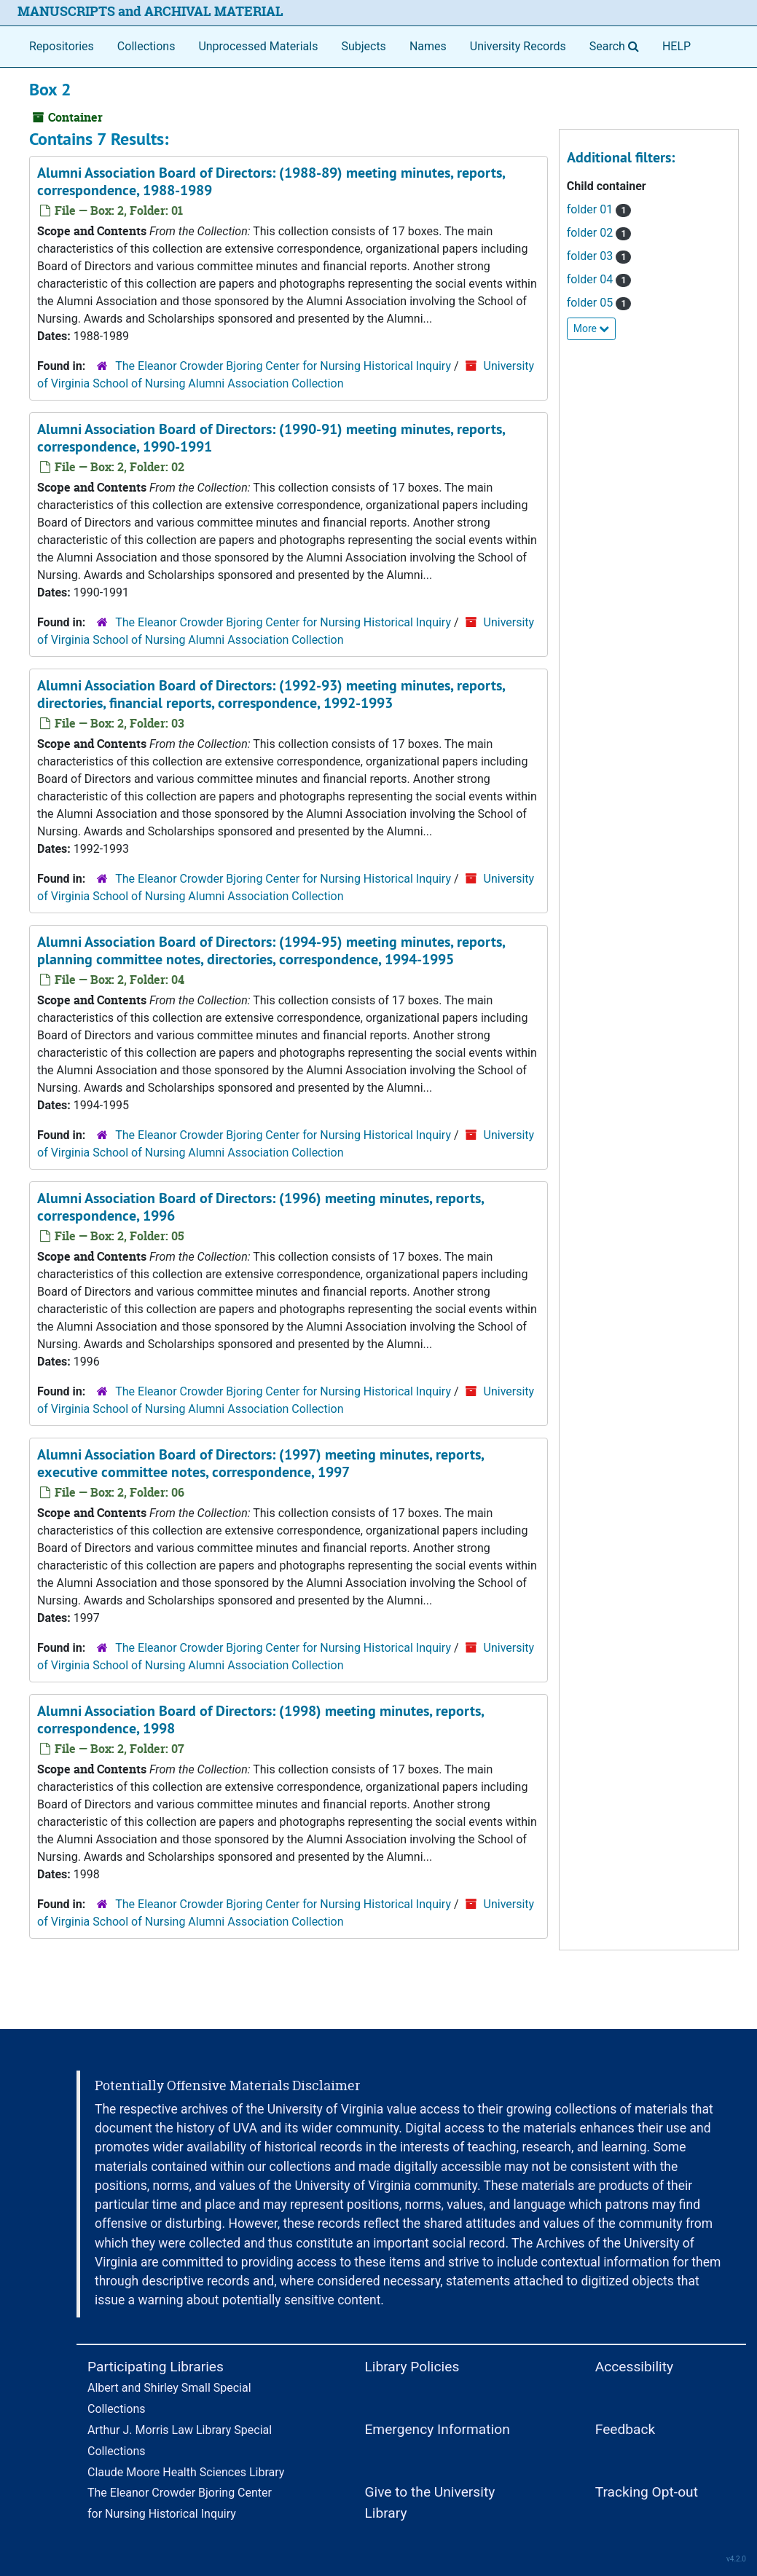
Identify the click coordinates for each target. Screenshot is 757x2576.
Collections (146, 46)
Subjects (363, 46)
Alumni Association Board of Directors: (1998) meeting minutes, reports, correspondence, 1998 (260, 1719)
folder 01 (599, 209)
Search (617, 45)
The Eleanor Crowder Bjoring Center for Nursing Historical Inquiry (283, 366)
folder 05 (599, 303)
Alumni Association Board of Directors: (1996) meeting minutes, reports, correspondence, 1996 (260, 1207)
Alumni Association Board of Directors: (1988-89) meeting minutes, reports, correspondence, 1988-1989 (271, 181)
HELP (676, 46)
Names (428, 46)
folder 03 (599, 256)
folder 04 (599, 279)
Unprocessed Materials (258, 46)
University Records (518, 46)
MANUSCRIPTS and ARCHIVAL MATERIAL (150, 11)
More (591, 328)
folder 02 (599, 233)
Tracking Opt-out (646, 2492)
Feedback (625, 2429)
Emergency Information (436, 2429)
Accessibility (634, 2366)
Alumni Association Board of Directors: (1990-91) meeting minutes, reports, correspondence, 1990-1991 (271, 438)
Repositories (61, 46)
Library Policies (411, 2366)
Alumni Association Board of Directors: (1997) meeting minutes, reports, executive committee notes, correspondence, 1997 (260, 1463)
